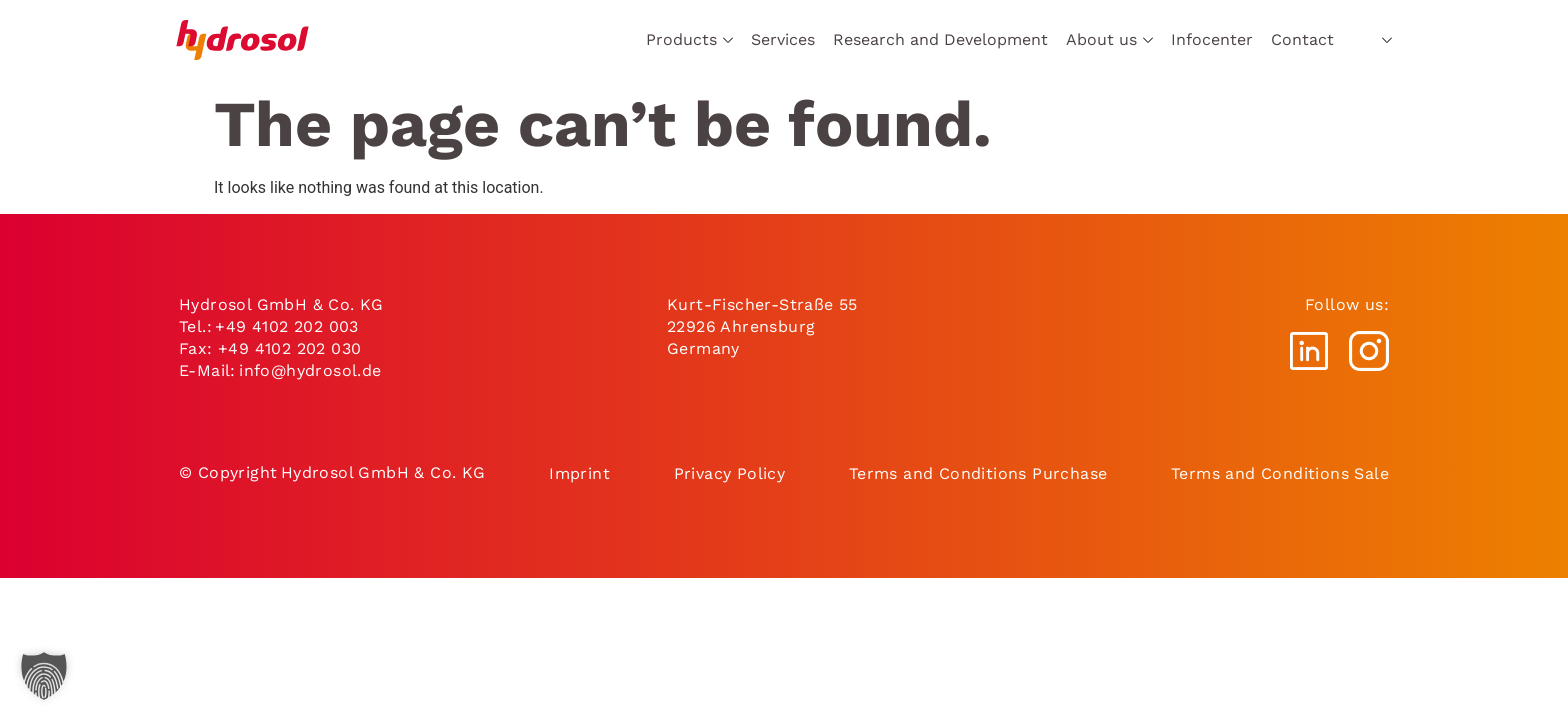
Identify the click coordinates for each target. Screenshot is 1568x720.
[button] (44, 676)
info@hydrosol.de (309, 370)
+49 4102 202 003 (286, 326)
